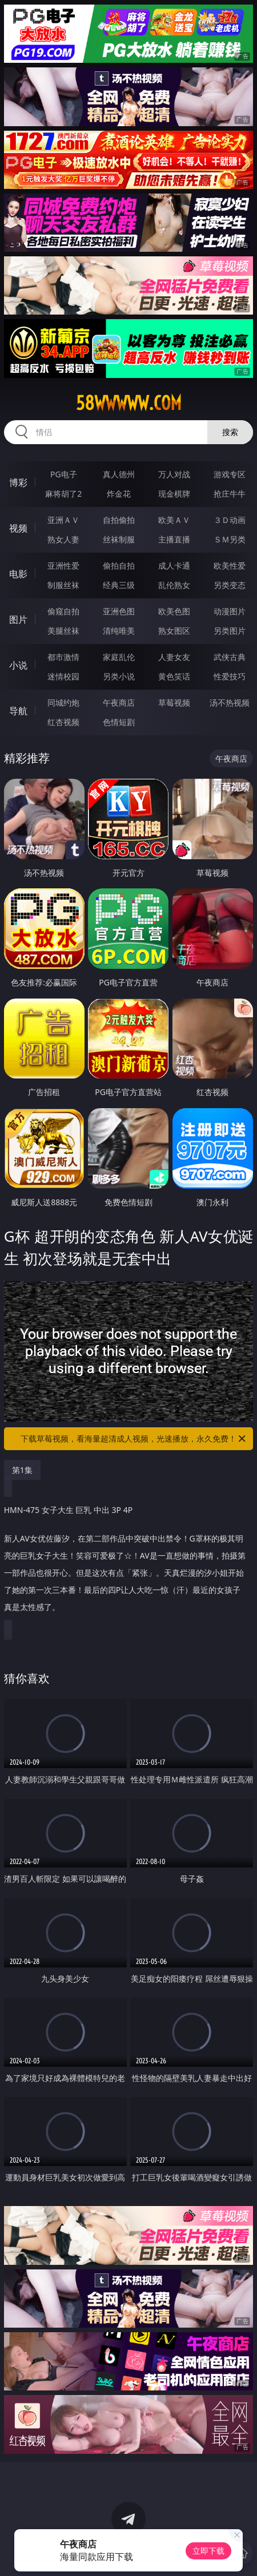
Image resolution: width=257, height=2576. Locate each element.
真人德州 (119, 474)
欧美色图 (174, 611)
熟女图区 (174, 630)
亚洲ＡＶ (63, 519)
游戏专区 (230, 474)
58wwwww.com (129, 403)
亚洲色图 (119, 611)
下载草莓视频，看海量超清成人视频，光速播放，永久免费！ (134, 1439)
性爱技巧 (230, 676)
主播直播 (174, 539)
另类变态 (230, 584)
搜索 (230, 431)
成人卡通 (174, 565)
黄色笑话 (174, 676)
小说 (18, 665)
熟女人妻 (63, 539)
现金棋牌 (174, 493)
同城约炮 (63, 702)
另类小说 (119, 676)
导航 (18, 711)
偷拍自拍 (119, 565)
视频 (18, 528)
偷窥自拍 (63, 611)
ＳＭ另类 (230, 539)
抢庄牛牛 (230, 493)
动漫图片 (230, 611)
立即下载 (208, 2550)
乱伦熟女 (174, 584)
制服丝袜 (63, 584)
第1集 (22, 1469)
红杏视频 (63, 722)
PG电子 (63, 474)
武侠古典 (230, 656)
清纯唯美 (119, 630)
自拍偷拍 (119, 519)
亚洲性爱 (63, 565)
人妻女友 (174, 656)
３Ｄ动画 (230, 519)
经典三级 (119, 584)
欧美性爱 (230, 565)
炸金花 (119, 493)
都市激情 (63, 656)
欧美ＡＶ (174, 519)
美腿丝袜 (63, 630)
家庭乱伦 (119, 656)
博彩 (18, 482)
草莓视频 (174, 702)
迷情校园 (63, 676)
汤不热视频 (230, 702)
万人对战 (174, 474)
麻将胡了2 (63, 493)
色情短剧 (119, 722)
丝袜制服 (119, 539)
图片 (18, 619)
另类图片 (230, 630)
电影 (18, 573)
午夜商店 (119, 702)
